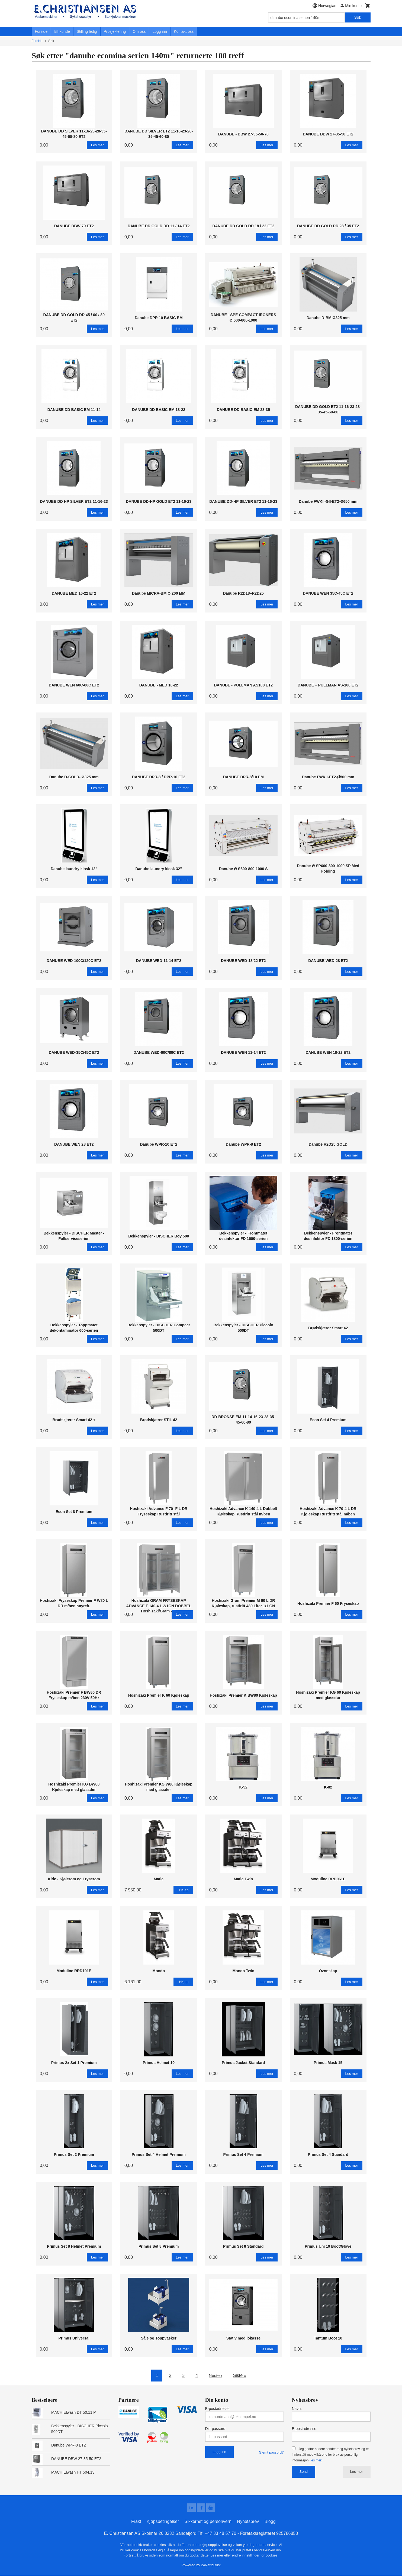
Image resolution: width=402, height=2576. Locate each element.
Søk (357, 17)
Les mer (356, 2472)
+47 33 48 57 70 (220, 2533)
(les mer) (316, 2460)
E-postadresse (217, 2408)
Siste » (240, 2375)
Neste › (215, 2375)
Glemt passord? (271, 2452)
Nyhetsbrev (248, 2521)
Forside (41, 31)
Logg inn (159, 31)
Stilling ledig (87, 31)
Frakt (136, 2521)
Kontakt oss (184, 31)
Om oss (139, 31)
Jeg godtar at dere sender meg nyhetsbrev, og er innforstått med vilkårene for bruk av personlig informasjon (330, 2454)
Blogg (270, 2521)
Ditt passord (215, 2428)
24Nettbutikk (211, 2565)
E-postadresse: (304, 2428)
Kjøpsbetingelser (163, 2521)
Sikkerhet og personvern (207, 2521)
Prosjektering (115, 31)
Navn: (297, 2408)
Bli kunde (62, 31)
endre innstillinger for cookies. (255, 2556)
